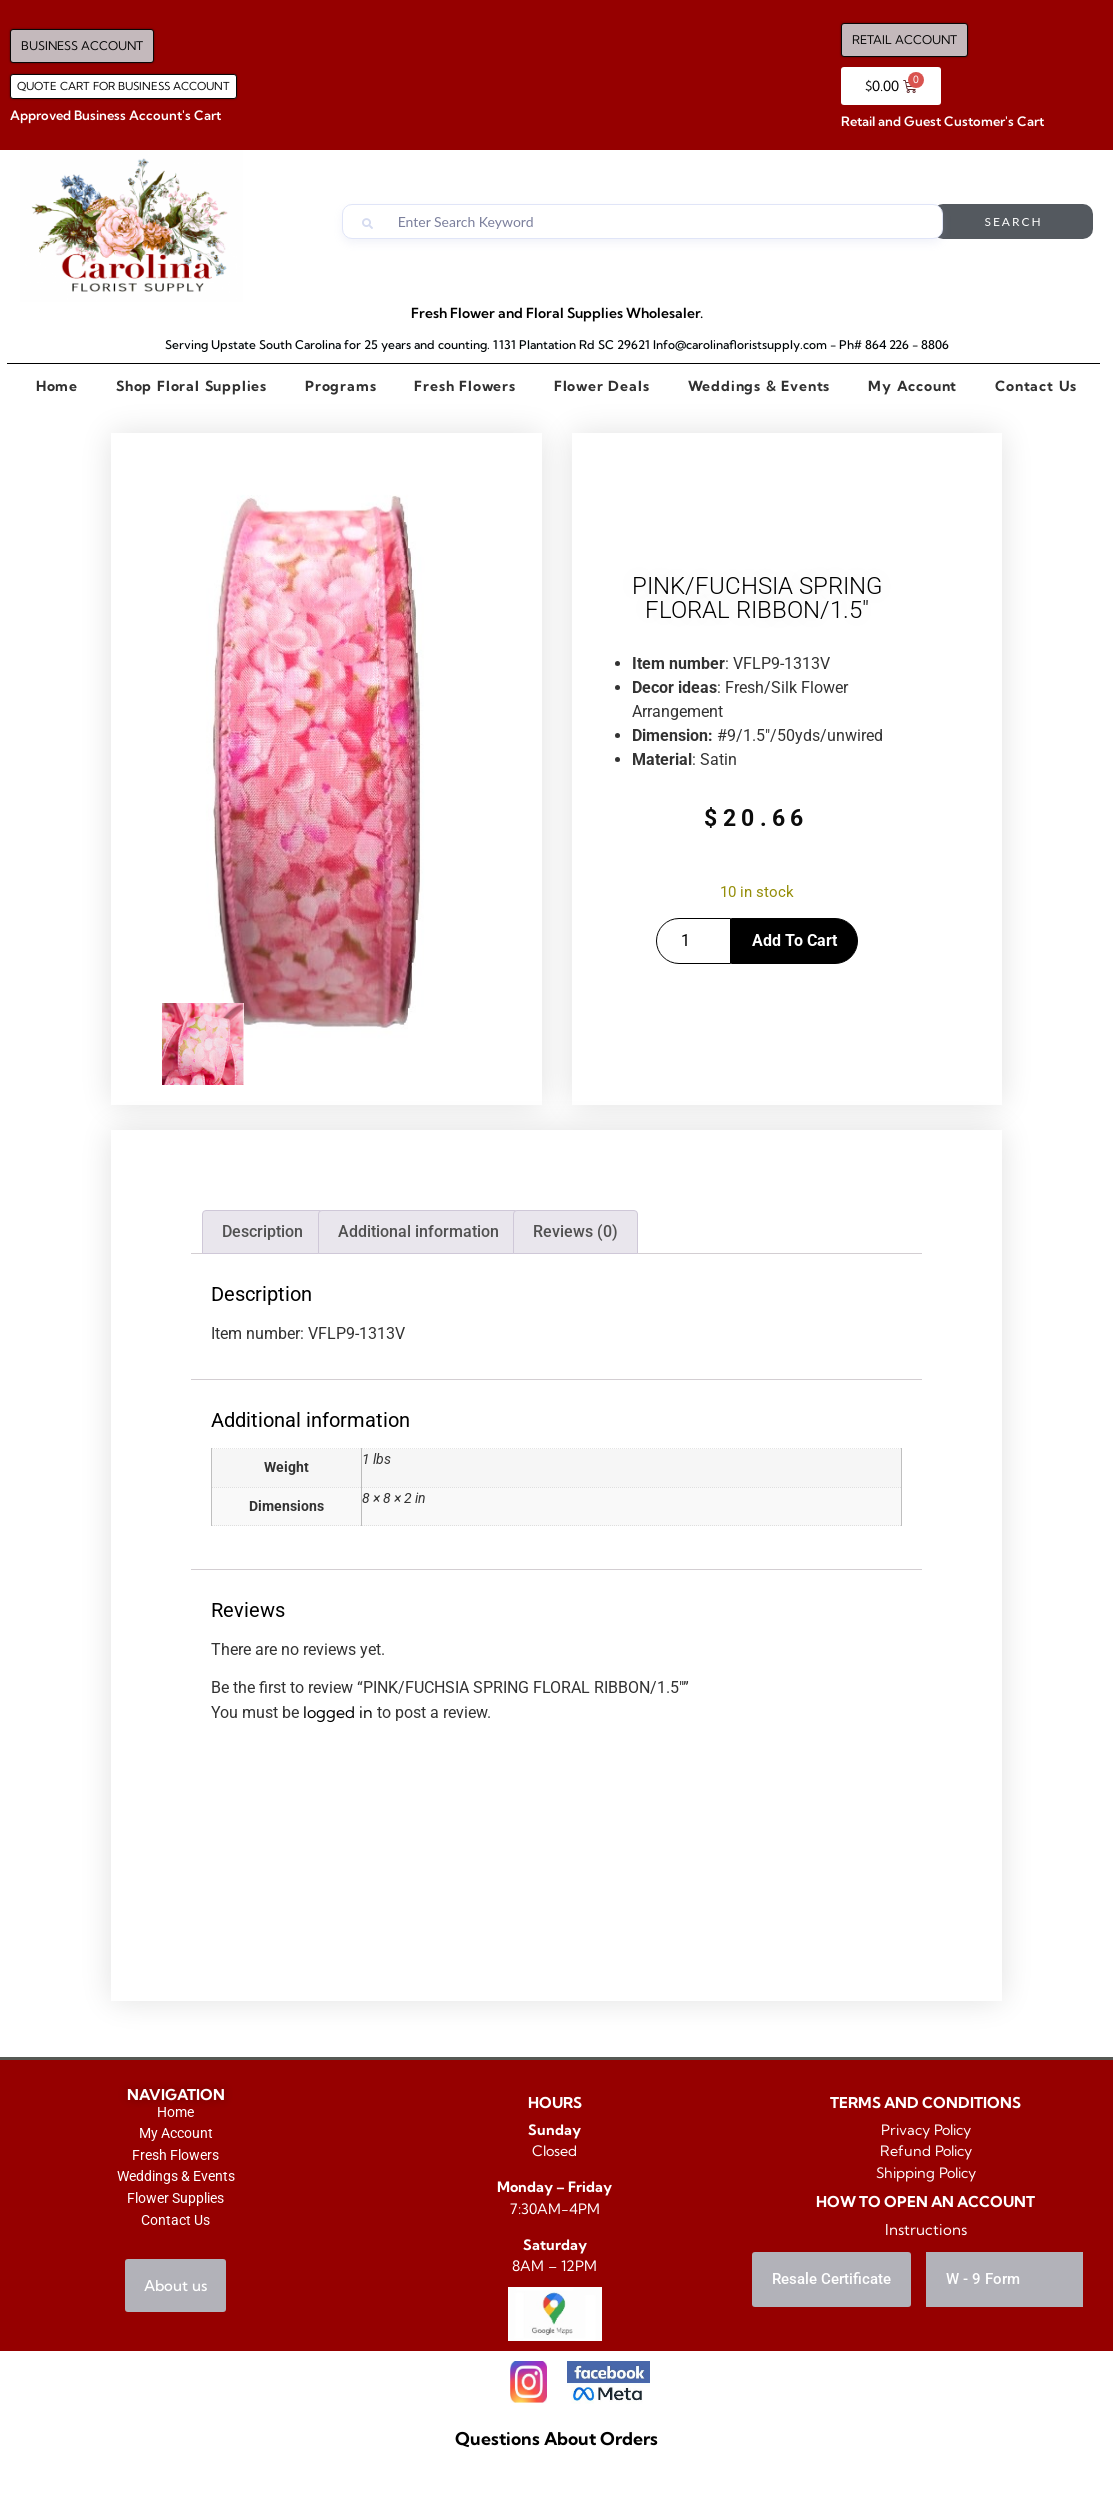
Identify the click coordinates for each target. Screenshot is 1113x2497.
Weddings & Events (758, 386)
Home (57, 386)
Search (1013, 221)
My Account (912, 386)
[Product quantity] (693, 941)
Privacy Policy (926, 2130)
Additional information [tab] (418, 1231)
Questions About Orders (556, 2438)
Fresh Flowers (465, 386)
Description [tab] (262, 1231)
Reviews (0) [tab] (575, 1231)
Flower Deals (602, 386)
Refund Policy (926, 2151)
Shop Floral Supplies (191, 386)
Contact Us (1036, 386)
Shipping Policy (926, 2173)
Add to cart (794, 940)
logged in (338, 1712)
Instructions (926, 2229)
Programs (340, 386)
